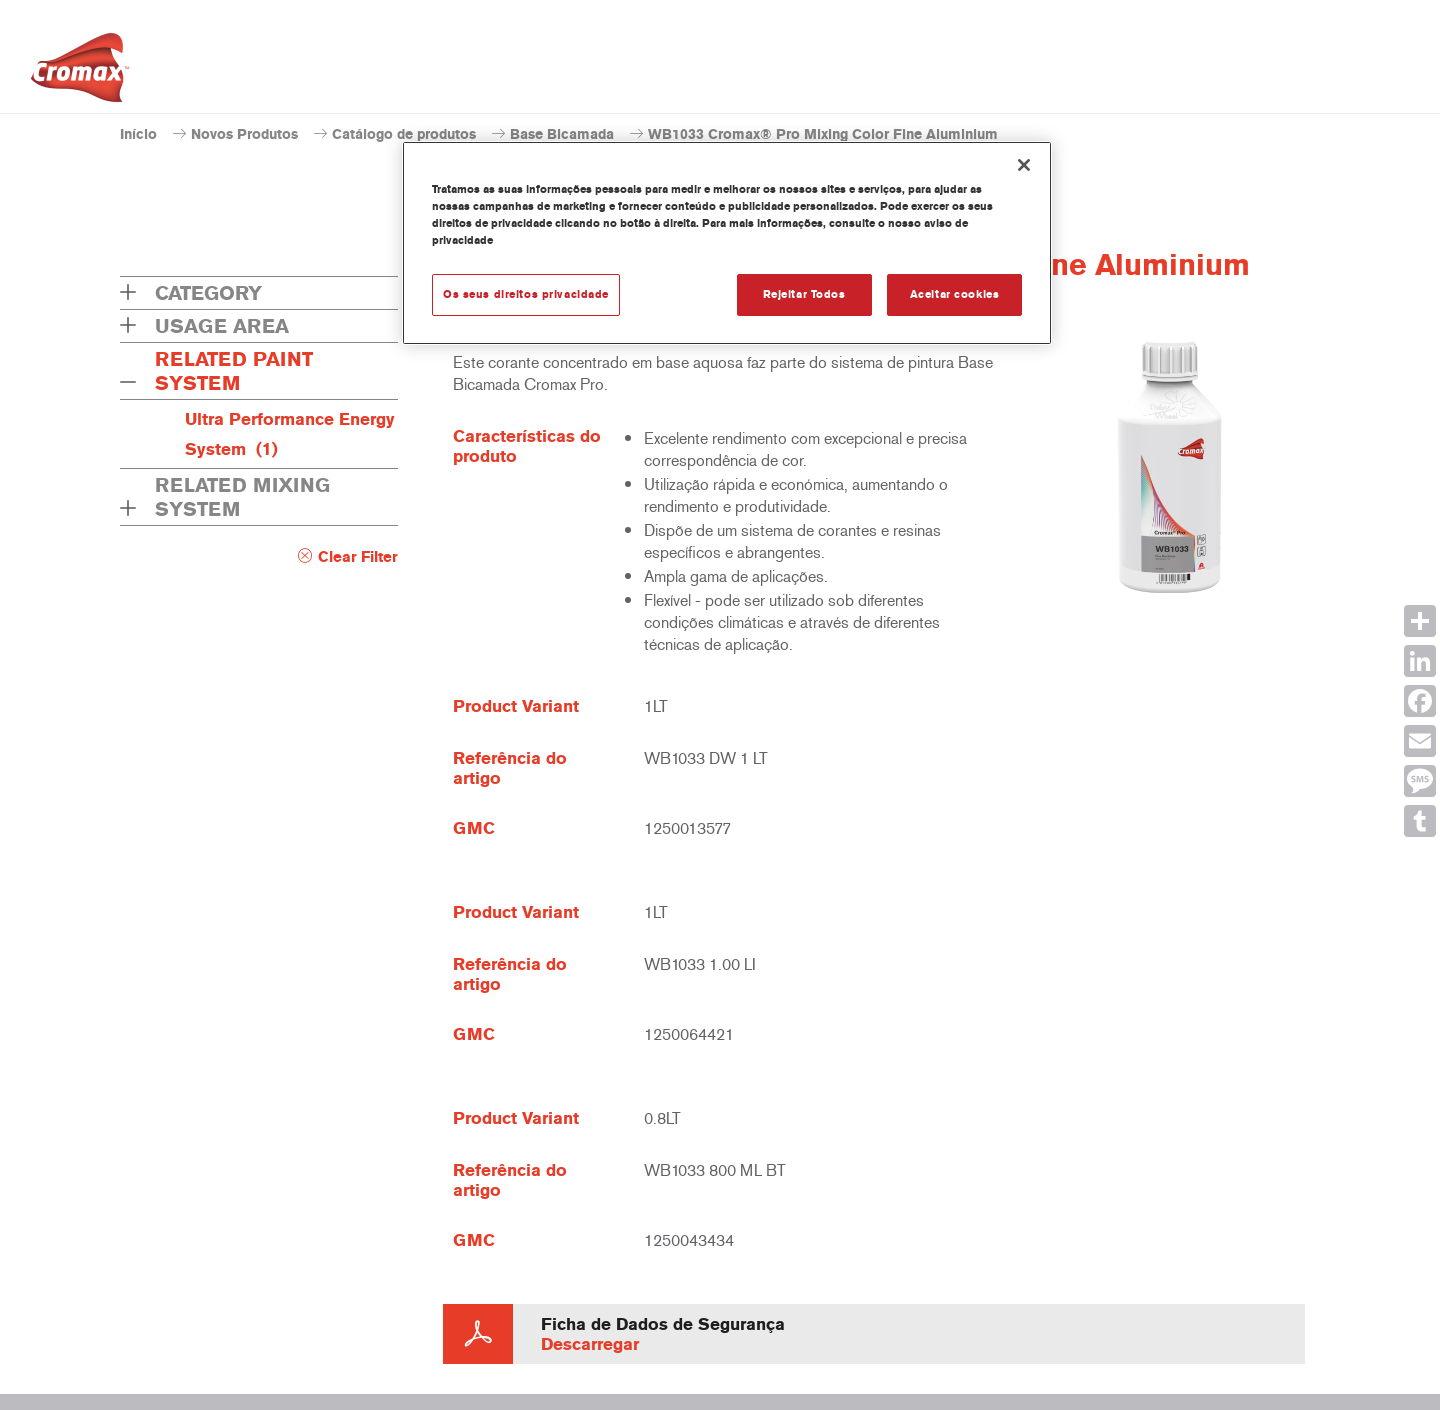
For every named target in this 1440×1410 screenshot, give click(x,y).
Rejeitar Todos (804, 294)
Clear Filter (358, 557)
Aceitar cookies (955, 294)
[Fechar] (1024, 165)
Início (138, 134)
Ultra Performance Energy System (290, 434)
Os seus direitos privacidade (526, 294)
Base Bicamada (562, 134)
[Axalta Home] (80, 73)
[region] (727, 243)
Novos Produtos (244, 134)
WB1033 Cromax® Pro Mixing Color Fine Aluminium (823, 134)
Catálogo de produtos (404, 134)
